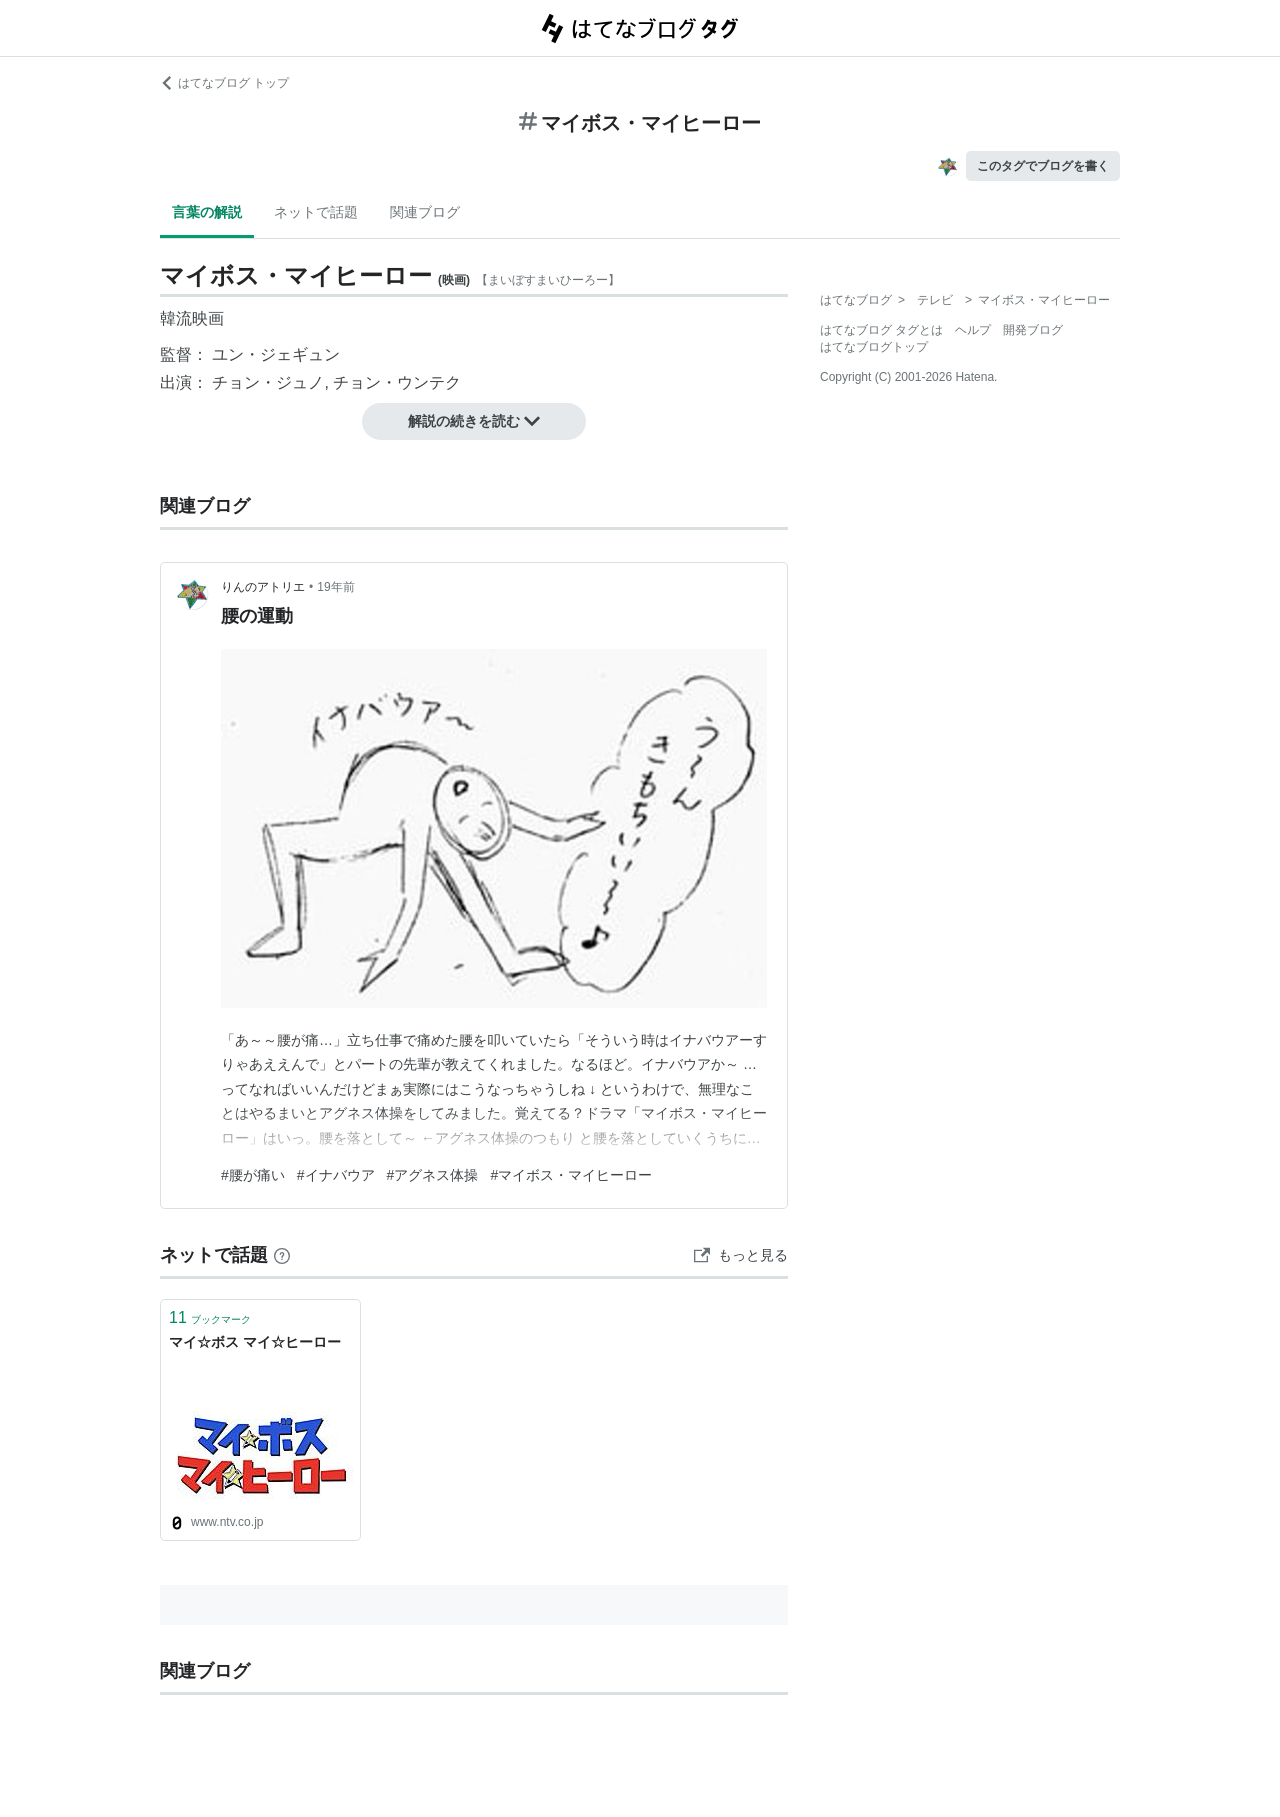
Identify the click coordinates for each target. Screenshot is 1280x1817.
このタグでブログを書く (1043, 166)
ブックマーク (210, 1317)
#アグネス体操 (433, 1175)
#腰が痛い (253, 1175)
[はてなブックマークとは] (282, 1255)
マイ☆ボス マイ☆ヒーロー (255, 1342)
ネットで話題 (316, 212)
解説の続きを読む (474, 421)
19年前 (335, 587)
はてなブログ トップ (224, 83)
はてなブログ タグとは (881, 330)
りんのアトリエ (263, 587)
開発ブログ (1033, 330)
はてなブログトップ (874, 347)
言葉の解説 (207, 212)
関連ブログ (425, 212)
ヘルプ (973, 330)
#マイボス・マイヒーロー (571, 1175)
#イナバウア (336, 1175)
